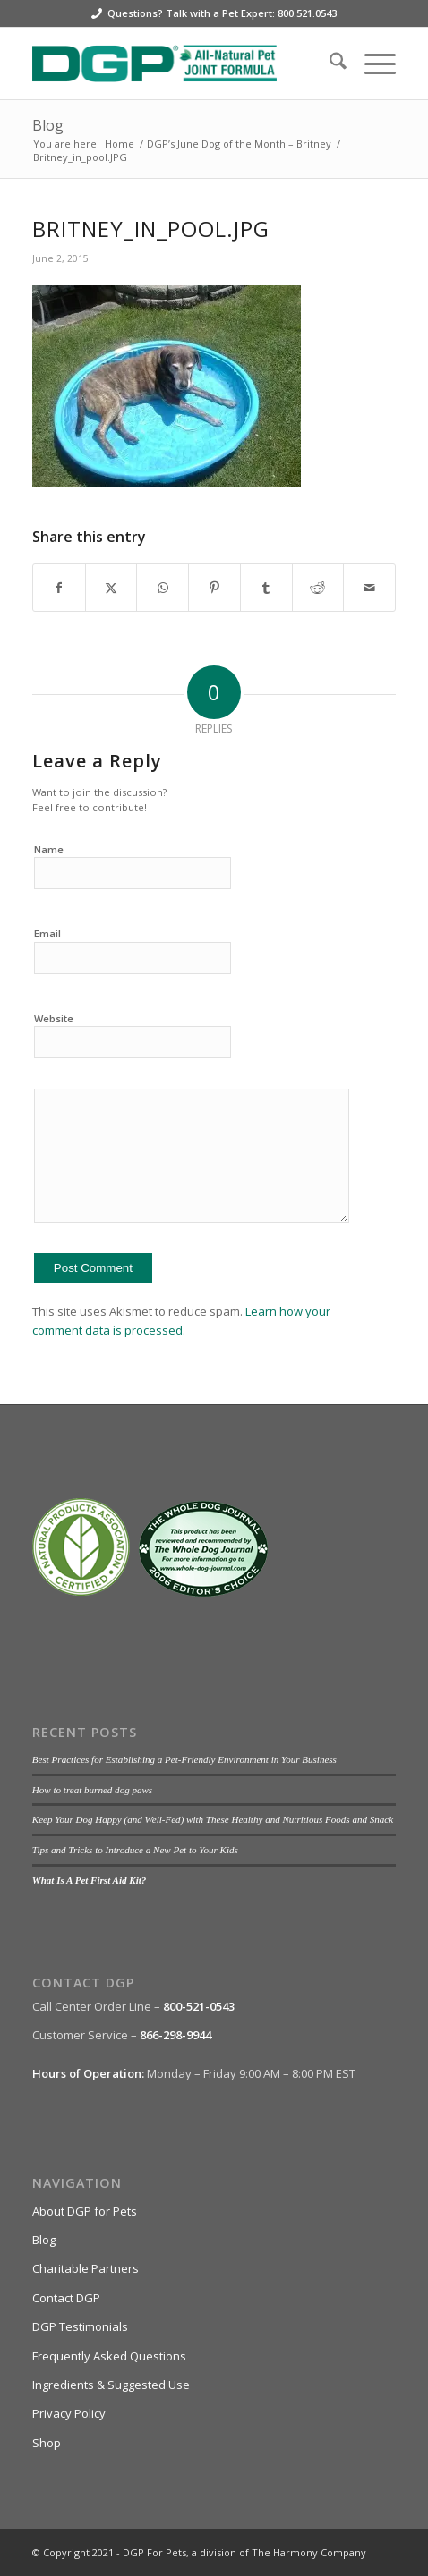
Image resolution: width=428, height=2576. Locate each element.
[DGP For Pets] (177, 63)
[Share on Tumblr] (266, 587)
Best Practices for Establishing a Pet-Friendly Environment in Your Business (184, 1759)
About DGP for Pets (84, 2211)
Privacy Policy (69, 2413)
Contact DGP (66, 2298)
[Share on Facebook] (59, 587)
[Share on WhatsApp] (162, 587)
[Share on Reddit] (318, 587)
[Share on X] (111, 587)
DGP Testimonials (80, 2326)
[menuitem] (329, 63)
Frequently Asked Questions (109, 2356)
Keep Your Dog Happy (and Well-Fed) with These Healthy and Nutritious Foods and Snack (212, 1819)
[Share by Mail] (369, 587)
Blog (48, 125)
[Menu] (371, 63)
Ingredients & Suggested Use (111, 2385)
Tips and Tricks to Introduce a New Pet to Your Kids (135, 1849)
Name (49, 849)
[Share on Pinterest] (214, 587)
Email (47, 933)
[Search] (329, 63)
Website (53, 1018)
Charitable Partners (85, 2268)
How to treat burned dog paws (92, 1789)
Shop (46, 2443)
